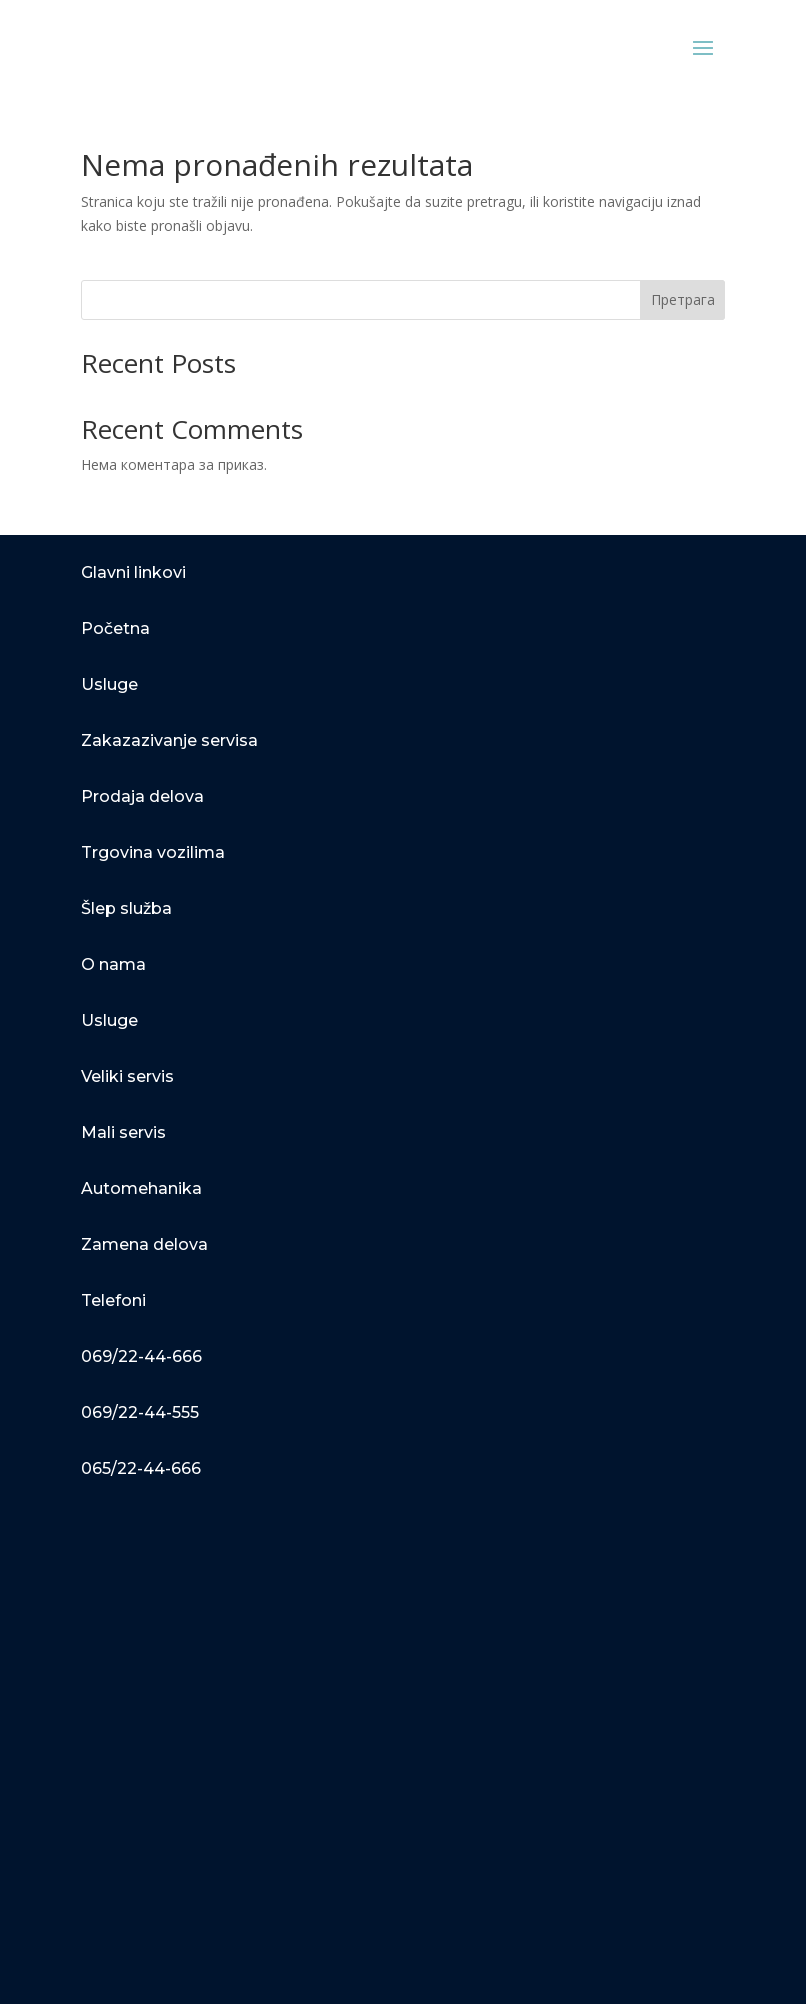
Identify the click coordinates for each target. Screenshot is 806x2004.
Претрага (683, 299)
